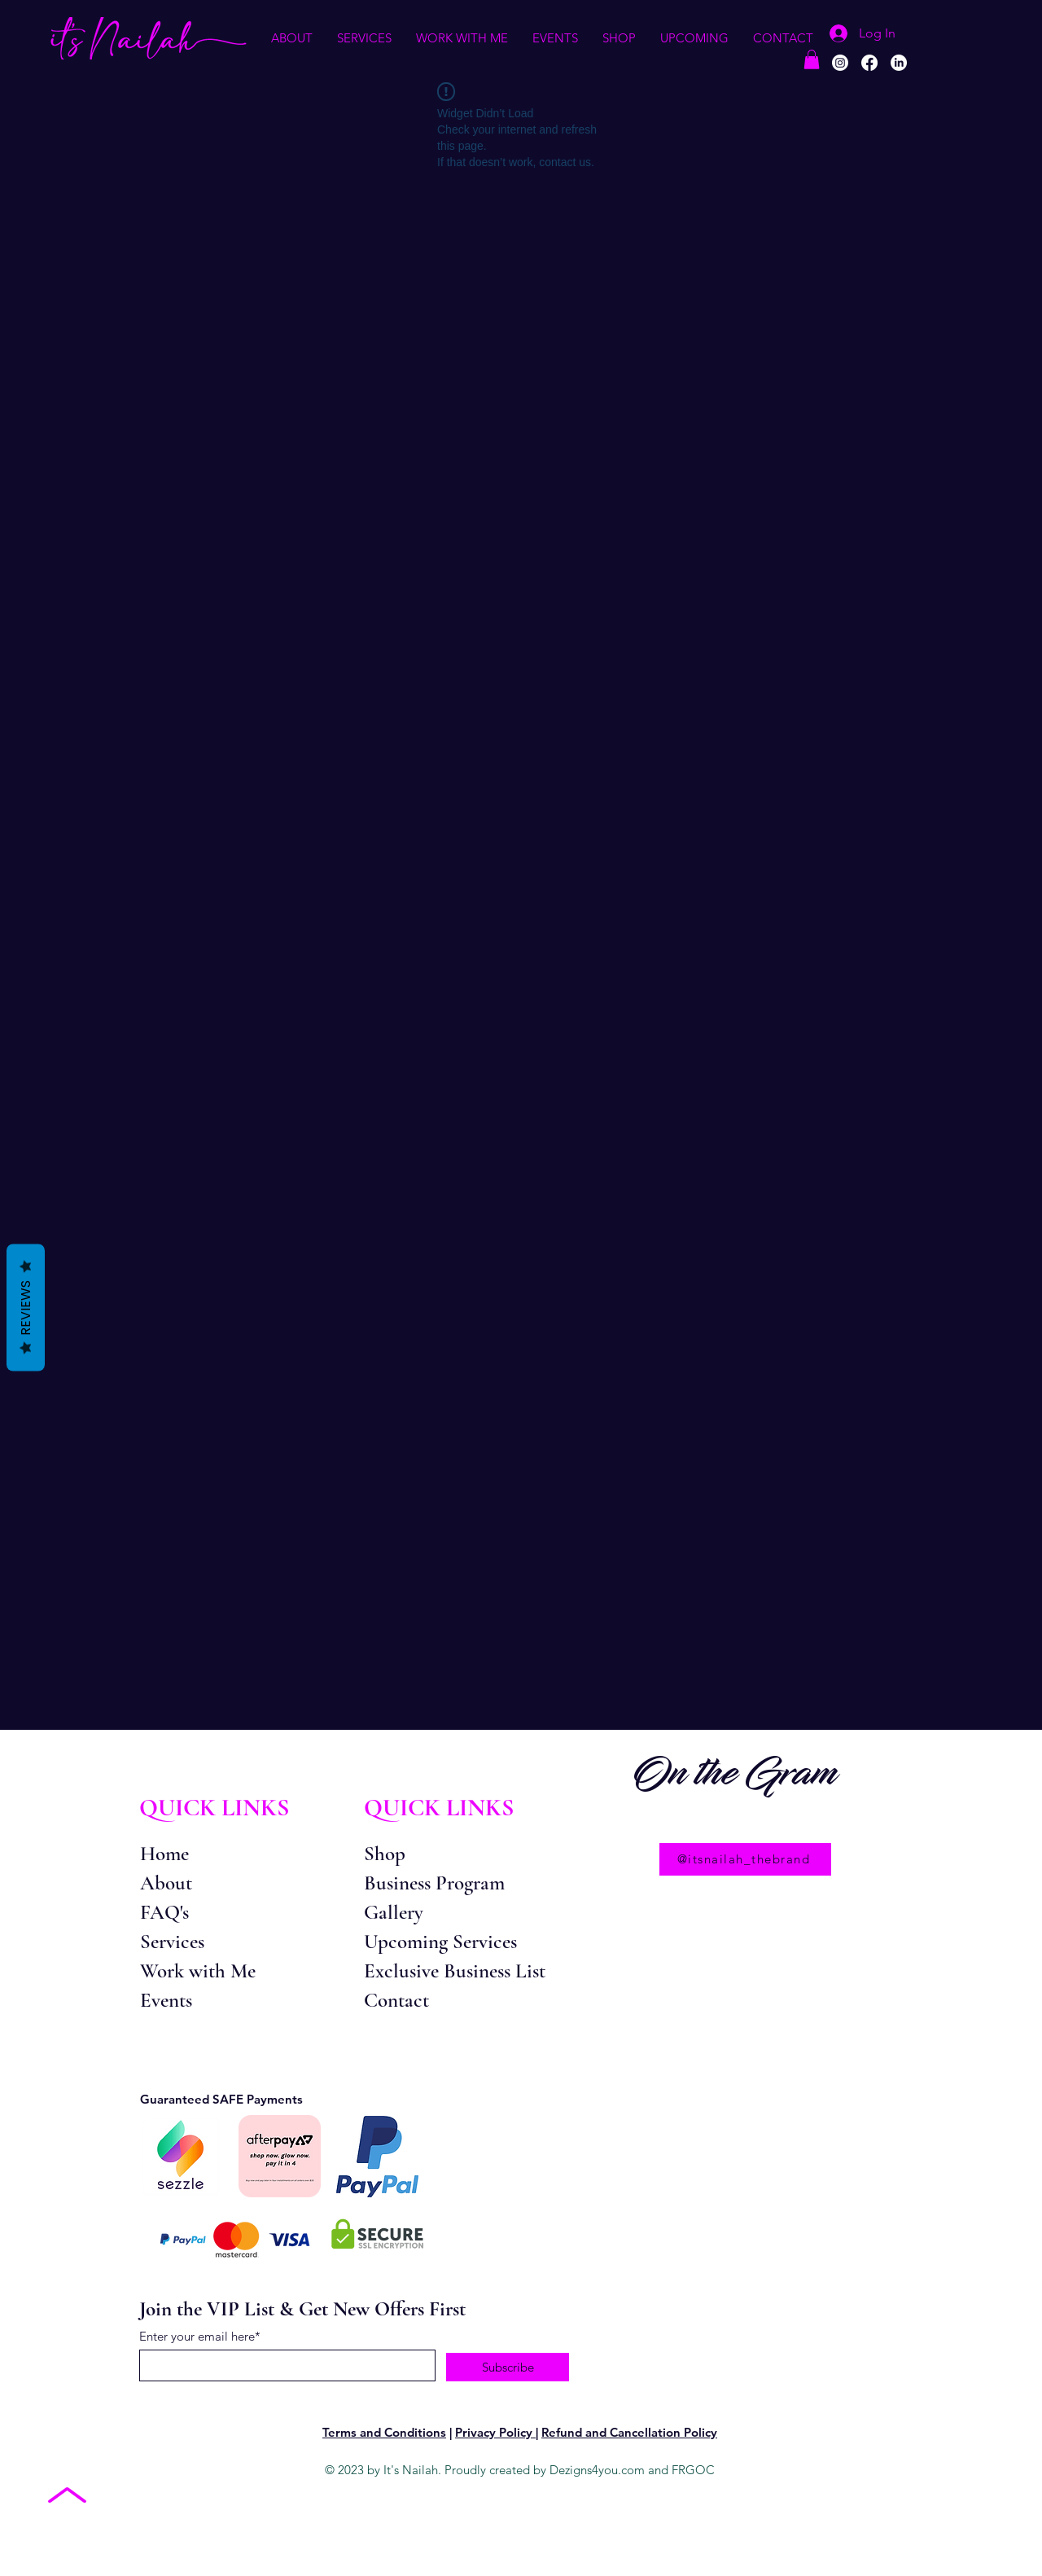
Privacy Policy (495, 2432)
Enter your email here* (199, 2336)
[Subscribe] (507, 2367)
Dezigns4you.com (597, 2469)
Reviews (25, 1307)
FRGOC (693, 2469)
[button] (292, 38)
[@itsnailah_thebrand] (745, 1859)
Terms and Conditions (384, 2432)
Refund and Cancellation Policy (629, 2432)
